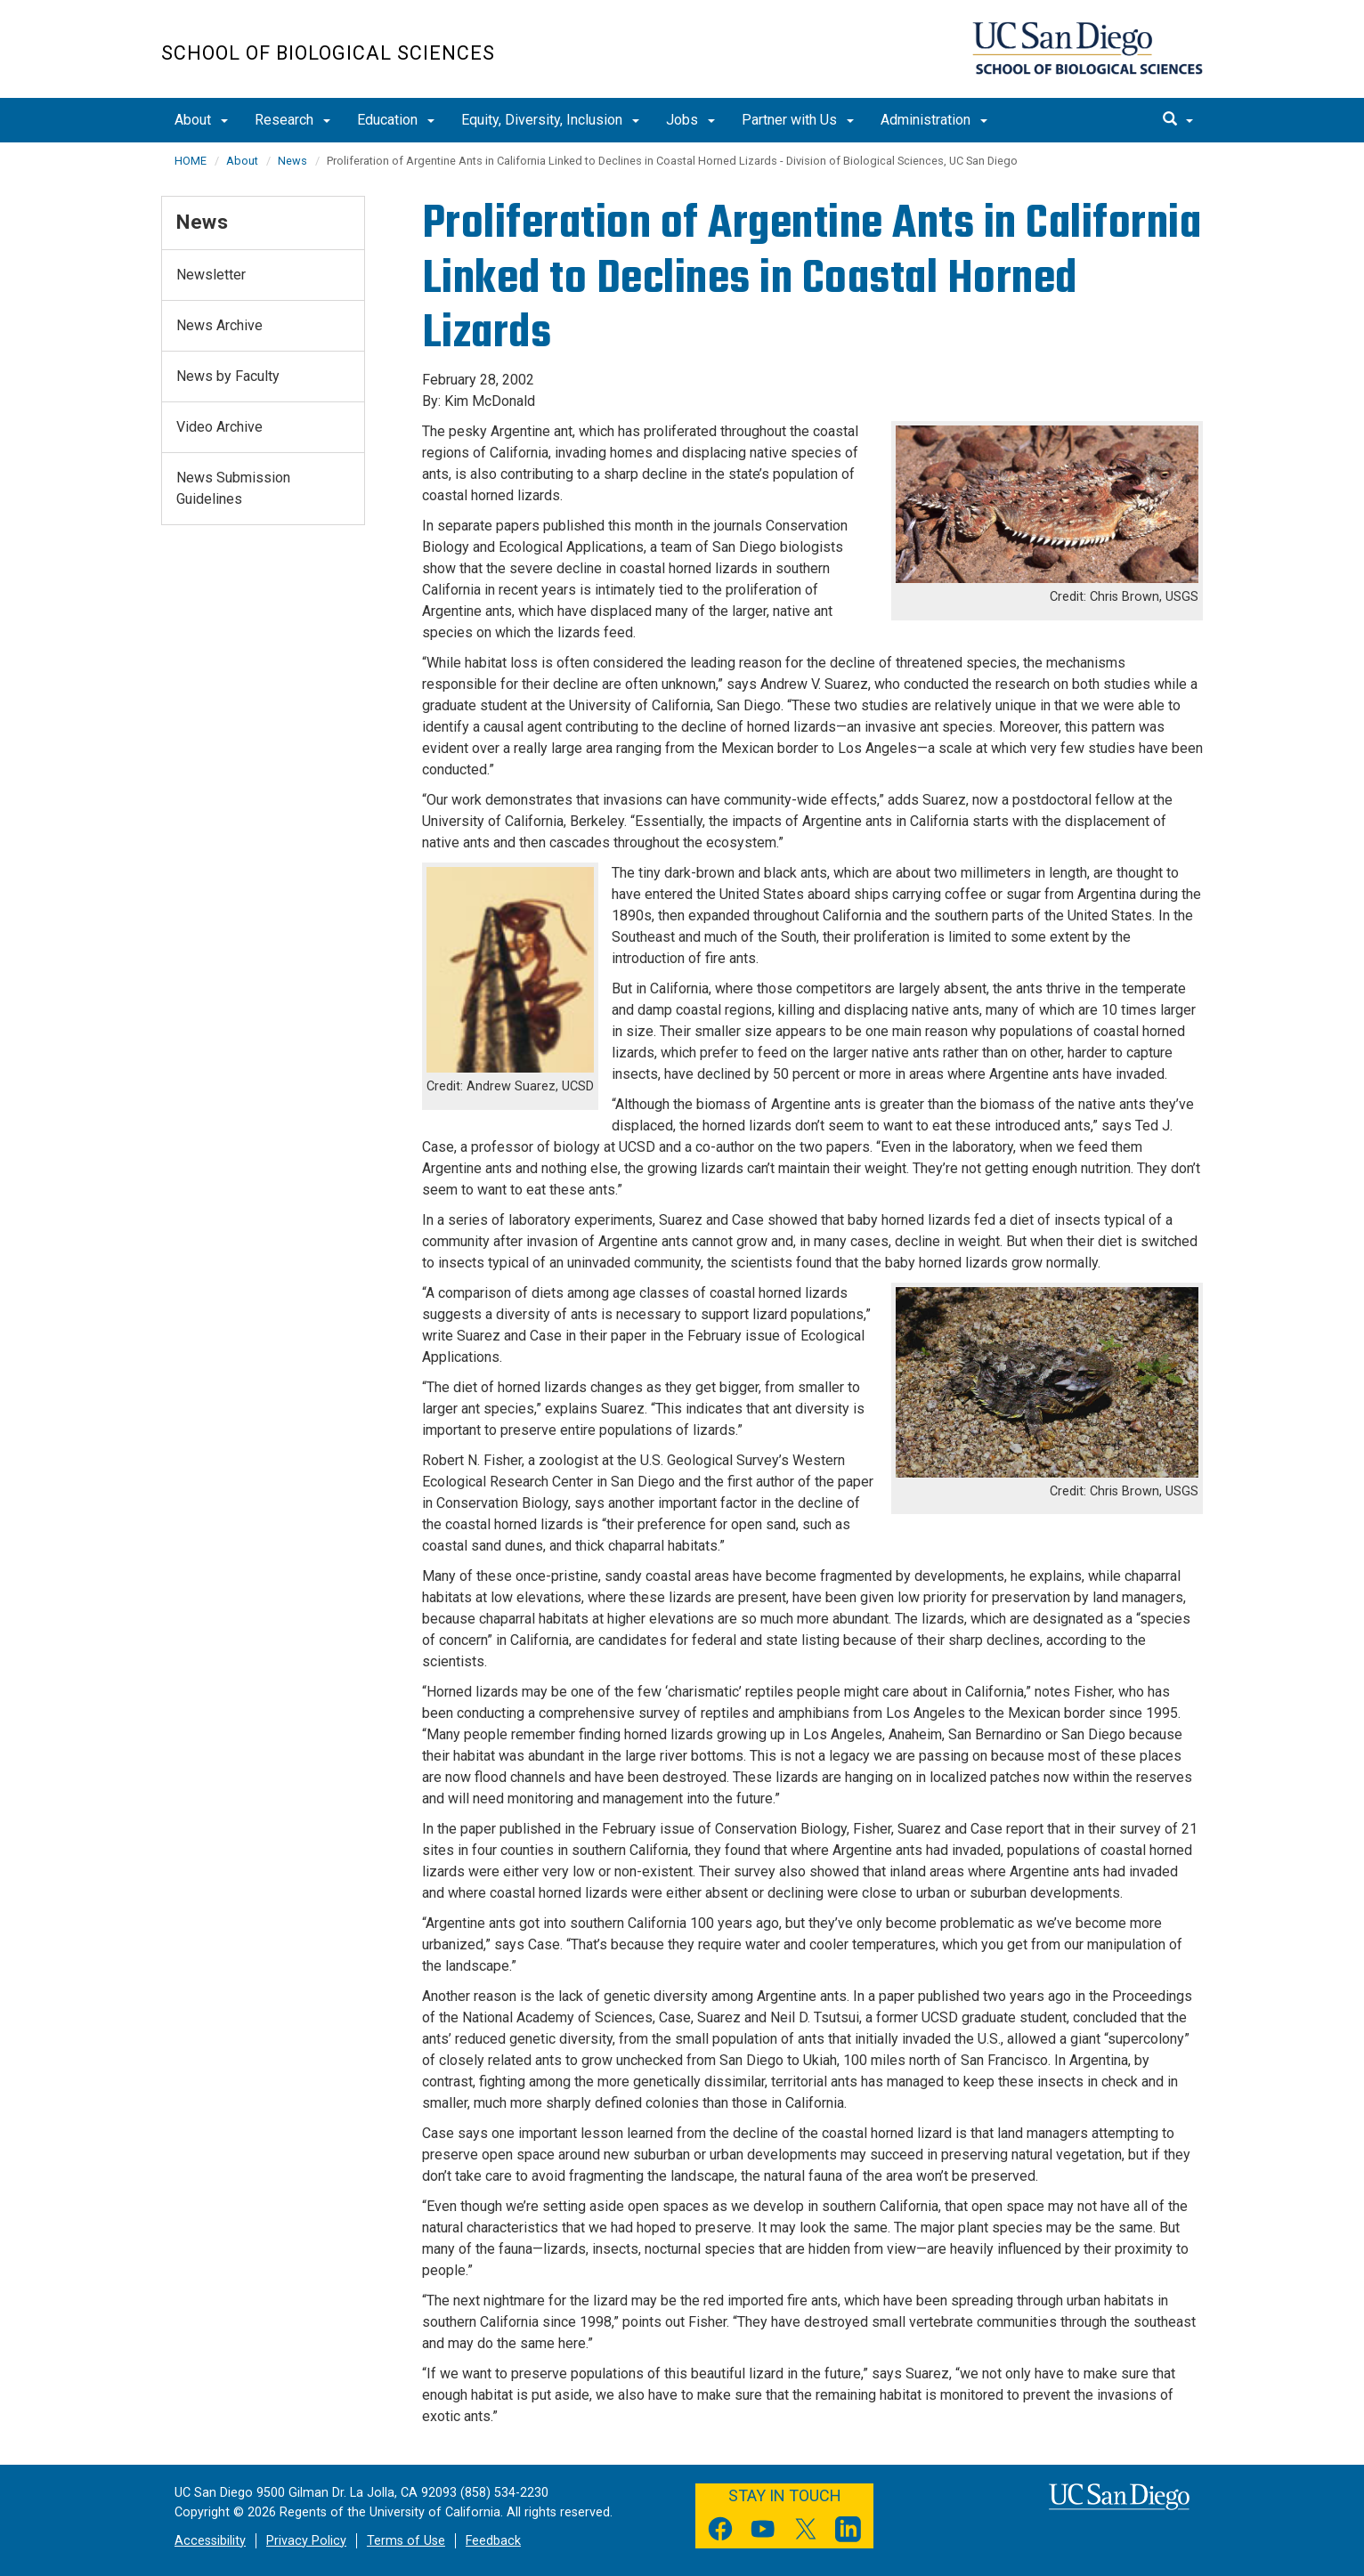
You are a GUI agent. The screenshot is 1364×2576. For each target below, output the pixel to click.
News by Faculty (228, 376)
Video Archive (219, 426)
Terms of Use (406, 2540)
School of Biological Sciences (328, 53)
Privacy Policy (306, 2540)
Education (395, 119)
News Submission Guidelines (233, 488)
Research (292, 119)
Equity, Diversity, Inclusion (550, 119)
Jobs (690, 119)
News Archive (219, 325)
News (292, 160)
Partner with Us (798, 119)
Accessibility (210, 2540)
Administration (934, 119)
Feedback (493, 2540)
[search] (1178, 120)
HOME (191, 160)
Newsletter (211, 274)
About (201, 119)
